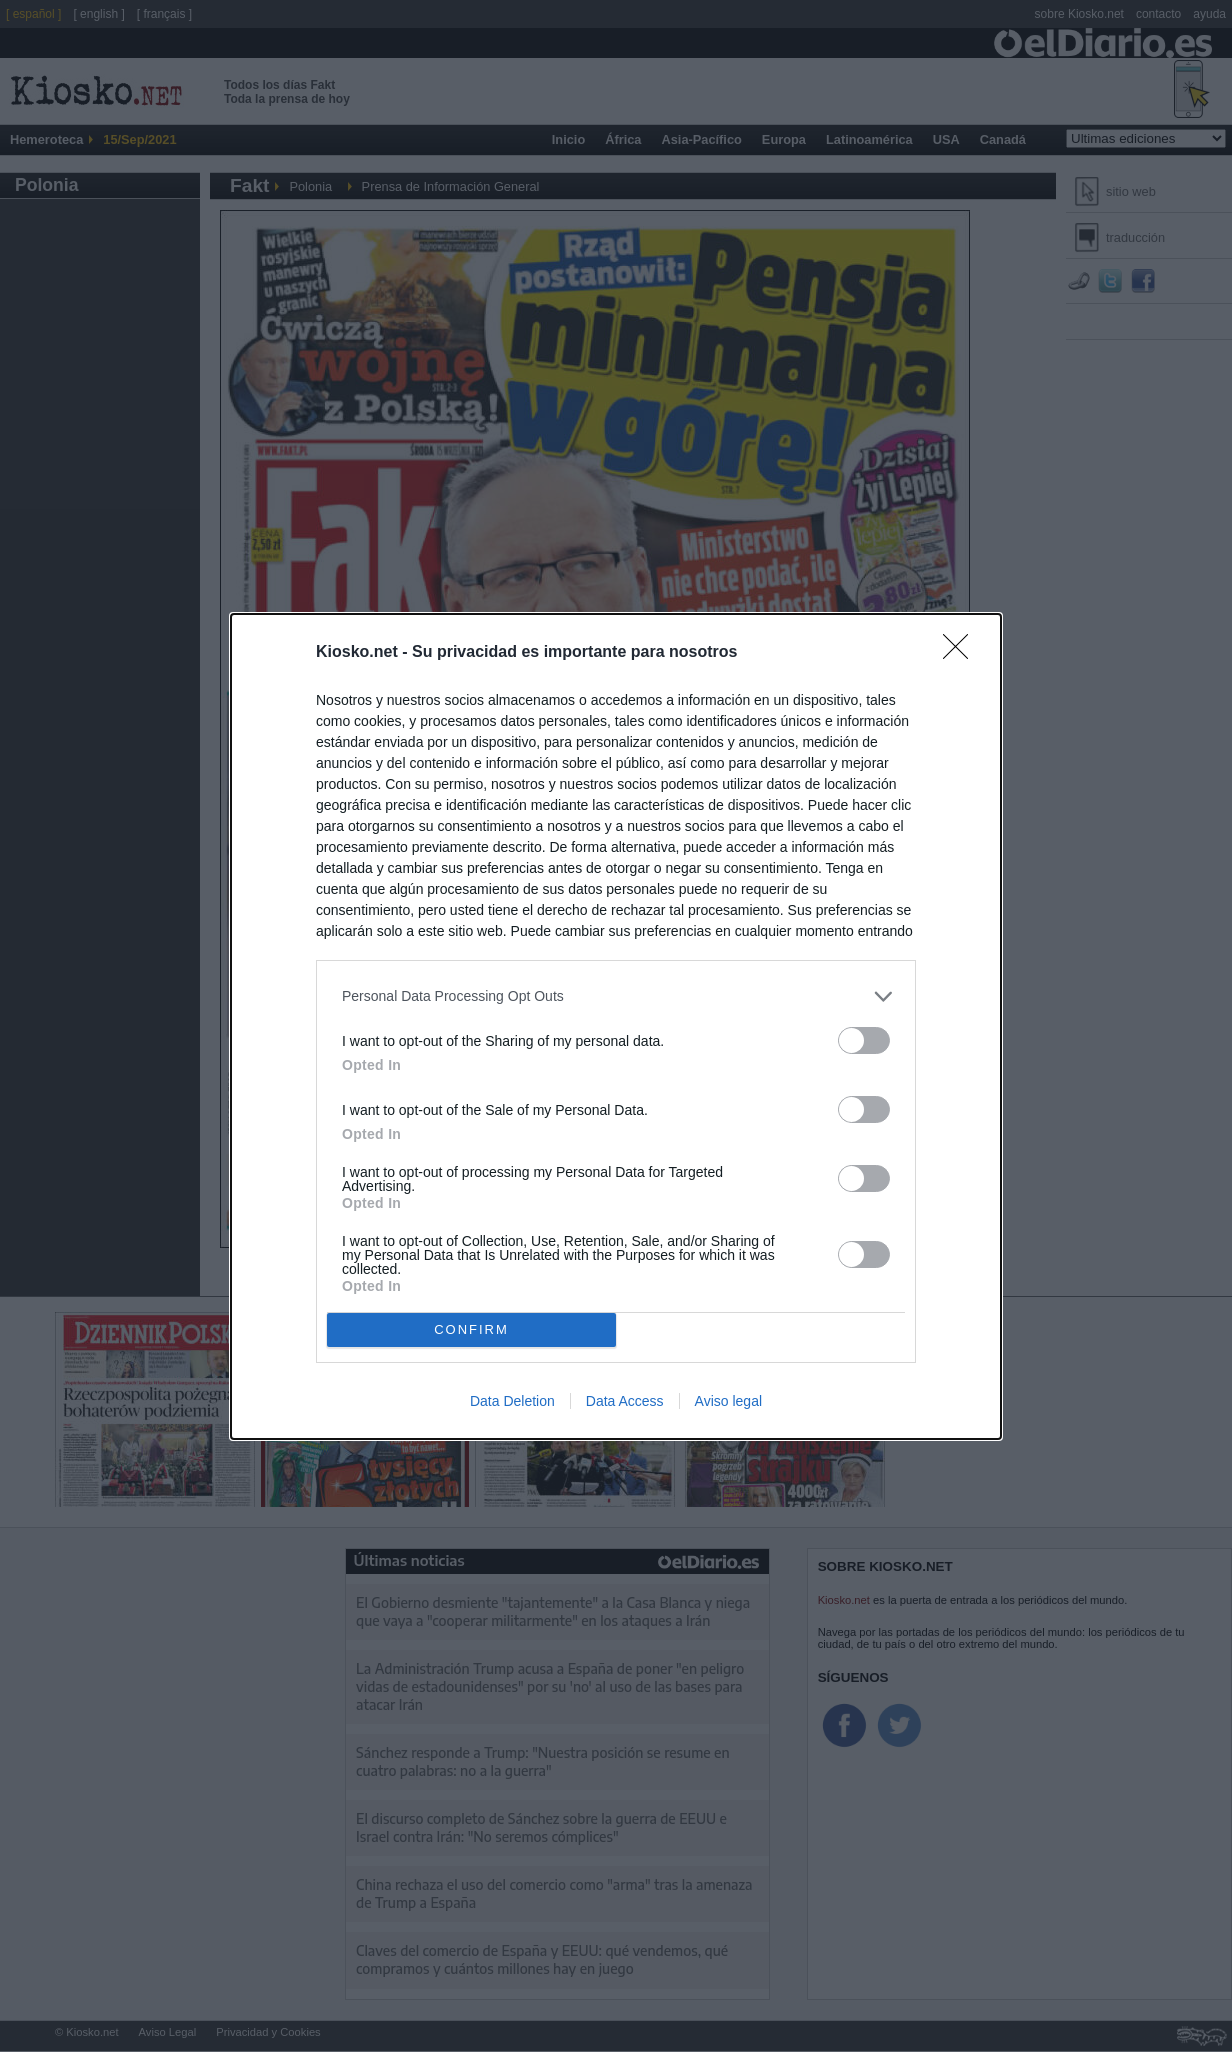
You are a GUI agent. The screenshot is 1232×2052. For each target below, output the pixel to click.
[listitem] (616, 996)
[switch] (864, 1040)
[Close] (962, 653)
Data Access (625, 1401)
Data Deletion (512, 1401)
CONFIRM (471, 1329)
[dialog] (616, 1026)
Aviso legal (728, 1401)
